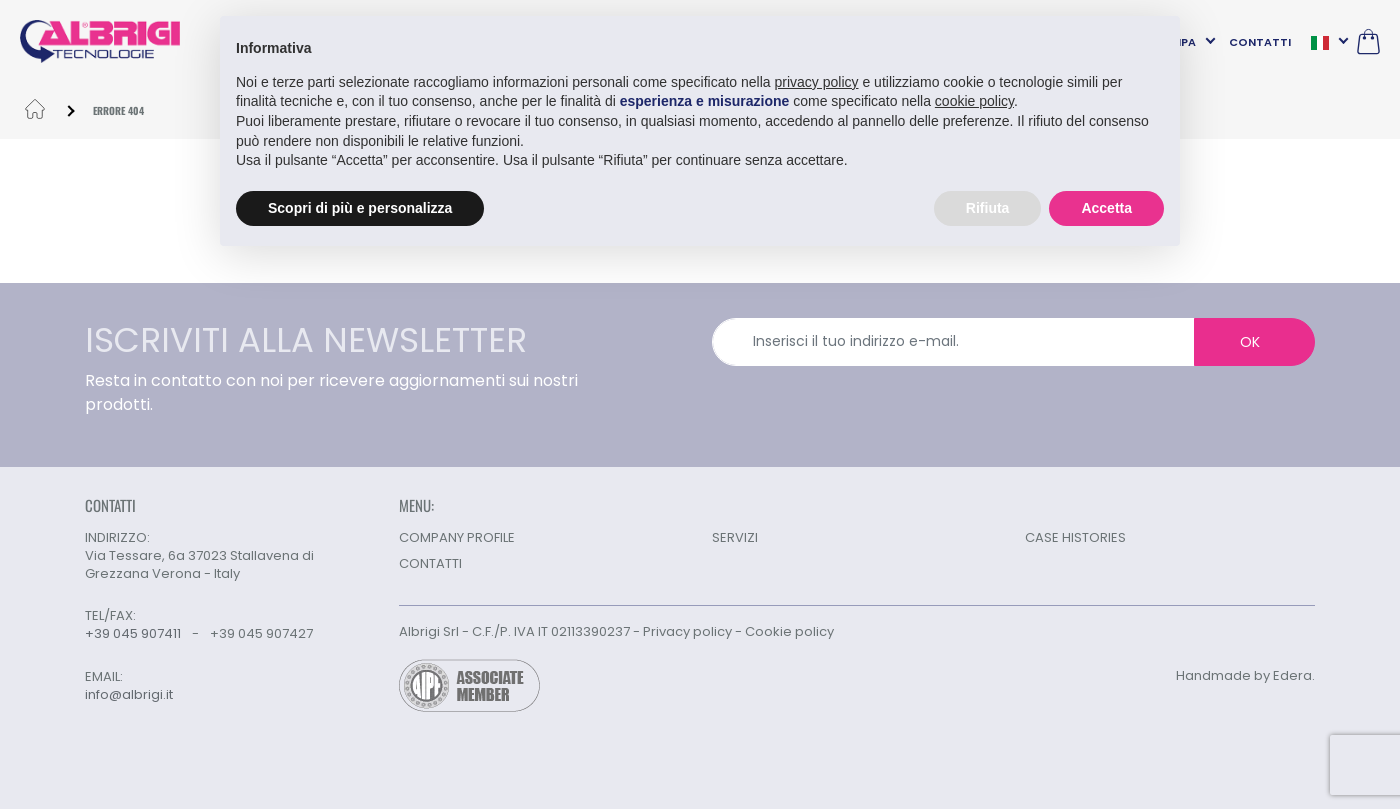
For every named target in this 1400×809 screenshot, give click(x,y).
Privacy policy (687, 631)
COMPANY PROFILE (457, 537)
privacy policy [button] (817, 82)
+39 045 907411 (133, 633)
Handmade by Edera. (1245, 675)
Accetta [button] (1106, 208)
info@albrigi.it (129, 695)
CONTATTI (1260, 42)
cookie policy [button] (974, 101)
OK (1250, 342)
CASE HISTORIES (1075, 537)
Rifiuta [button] (988, 208)
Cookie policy (789, 631)
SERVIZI (735, 537)
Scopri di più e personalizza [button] (360, 208)
